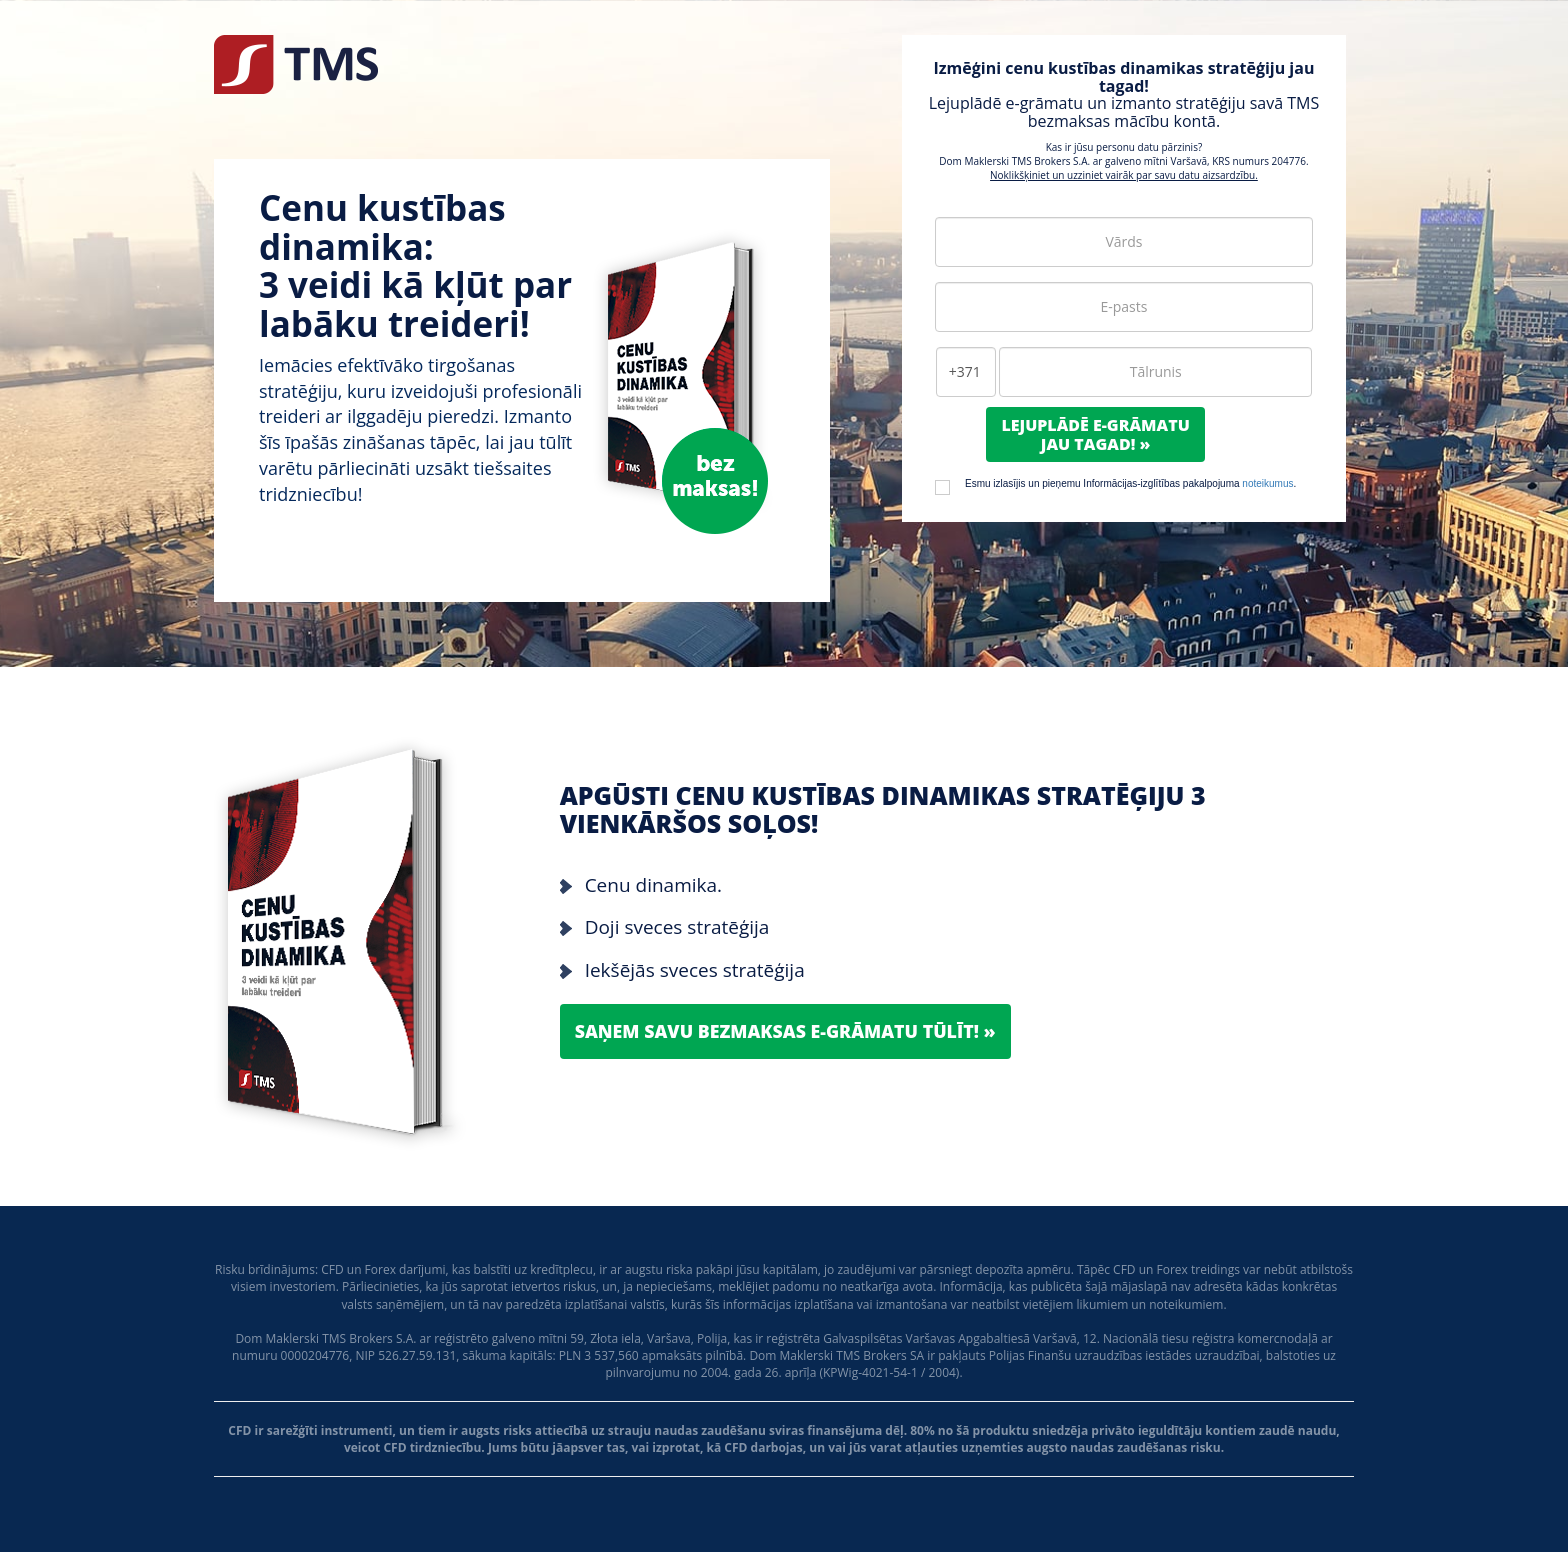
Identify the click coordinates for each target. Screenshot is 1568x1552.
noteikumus (1267, 483)
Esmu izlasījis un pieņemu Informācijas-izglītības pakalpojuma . (1130, 483)
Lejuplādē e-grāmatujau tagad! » (1095, 434)
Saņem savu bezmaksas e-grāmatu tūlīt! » (788, 1031)
